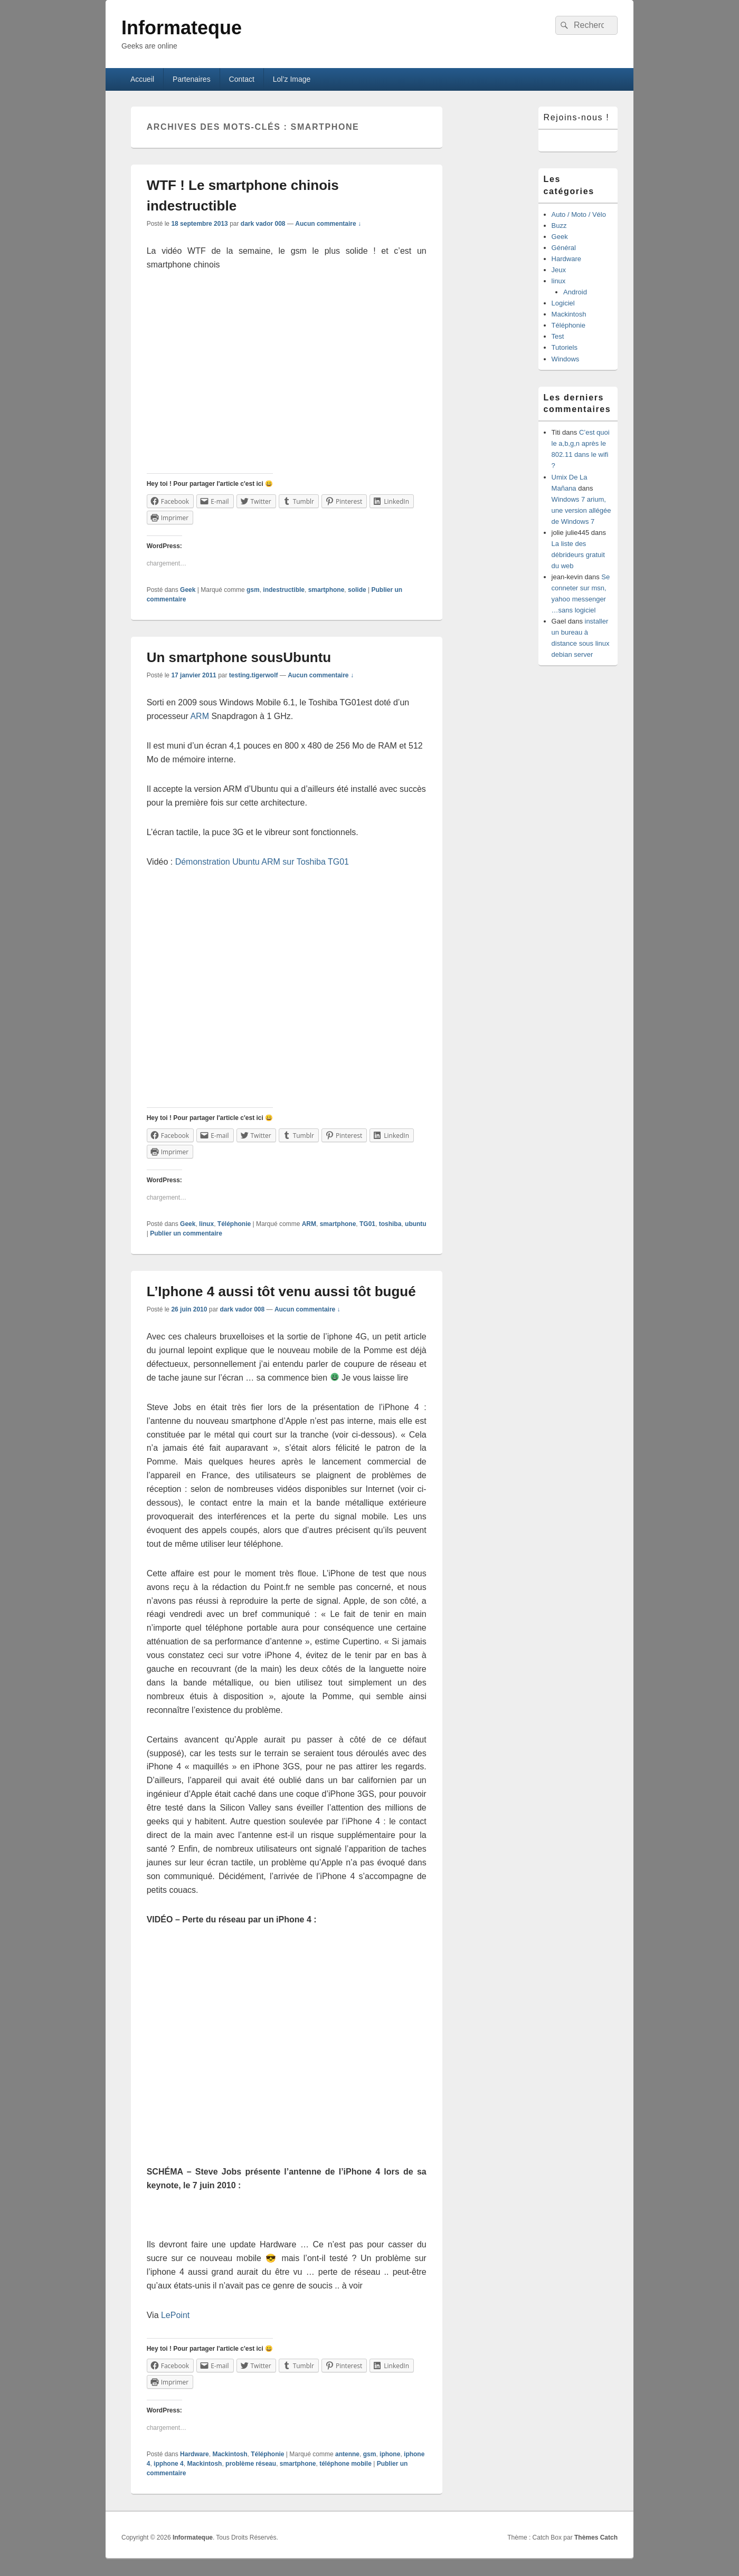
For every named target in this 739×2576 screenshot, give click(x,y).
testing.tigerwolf (253, 675)
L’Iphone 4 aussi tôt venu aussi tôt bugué (281, 1291)
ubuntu (416, 1224)
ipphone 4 (169, 2463)
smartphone (326, 589)
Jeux (559, 270)
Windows (566, 359)
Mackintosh (229, 2454)
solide (357, 589)
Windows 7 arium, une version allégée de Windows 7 (581, 510)
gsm (253, 589)
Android (575, 292)
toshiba (390, 1224)
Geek (187, 589)
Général (564, 248)
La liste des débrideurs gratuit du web (578, 555)
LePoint (175, 2315)
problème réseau (250, 2463)
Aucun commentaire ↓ (328, 223)
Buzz (559, 225)
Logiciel (563, 303)
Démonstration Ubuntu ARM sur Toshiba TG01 (262, 861)
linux (206, 1224)
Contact (241, 79)
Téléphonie (234, 1224)
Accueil (142, 79)
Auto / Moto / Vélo (579, 214)
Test (558, 336)
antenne (347, 2454)
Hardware (194, 2454)
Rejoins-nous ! (577, 117)
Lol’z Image (292, 79)
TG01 (367, 1224)
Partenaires (192, 79)
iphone (390, 2454)
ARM (199, 716)
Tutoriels (564, 347)
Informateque (181, 28)
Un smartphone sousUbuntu (239, 657)
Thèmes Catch (596, 2537)
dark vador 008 (263, 223)
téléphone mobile (345, 2463)
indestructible (284, 589)
